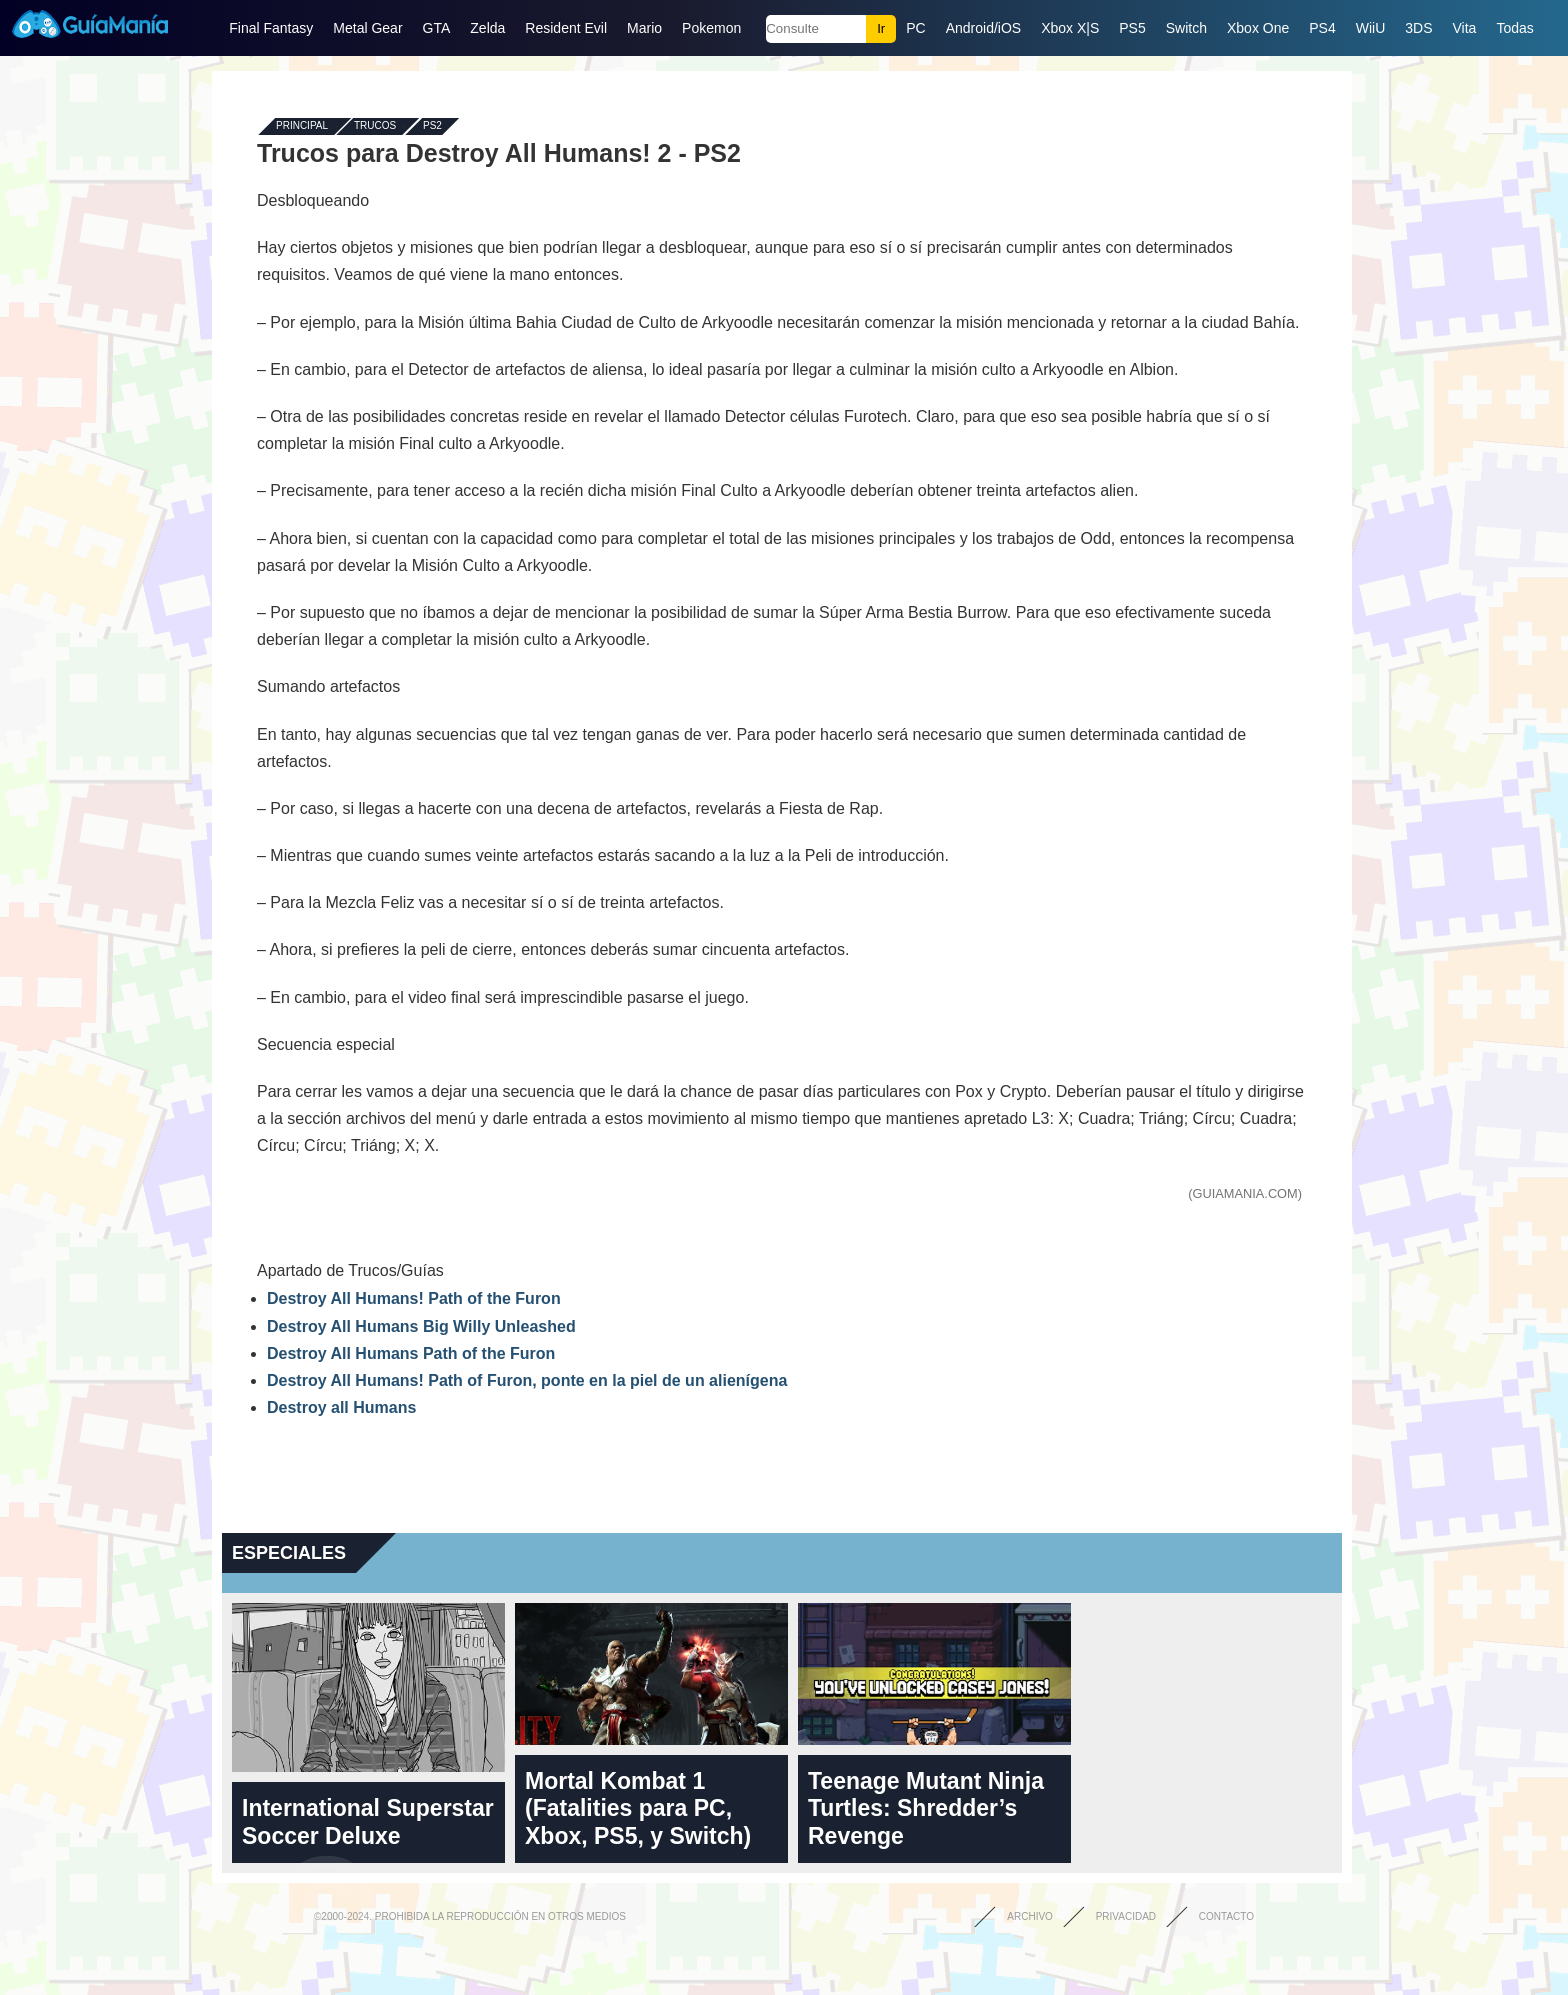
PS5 (1132, 28)
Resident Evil (566, 28)
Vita (1465, 28)
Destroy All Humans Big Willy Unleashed (421, 1326)
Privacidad (1126, 1916)
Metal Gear (367, 28)
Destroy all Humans (341, 1407)
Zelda (487, 28)
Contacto (1226, 1916)
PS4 (1322, 28)
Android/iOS (983, 28)
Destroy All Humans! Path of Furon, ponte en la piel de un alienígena (527, 1380)
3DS (1418, 28)
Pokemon (711, 28)
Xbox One (1258, 28)
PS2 (432, 126)
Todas (1514, 28)
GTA (437, 28)
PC (915, 28)
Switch (1186, 28)
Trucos (375, 126)
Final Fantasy (271, 28)
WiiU (1371, 28)
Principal (302, 126)
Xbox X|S (1070, 28)
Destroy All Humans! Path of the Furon (414, 1298)
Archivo (1030, 1916)
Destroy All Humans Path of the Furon (411, 1353)
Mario (644, 28)
